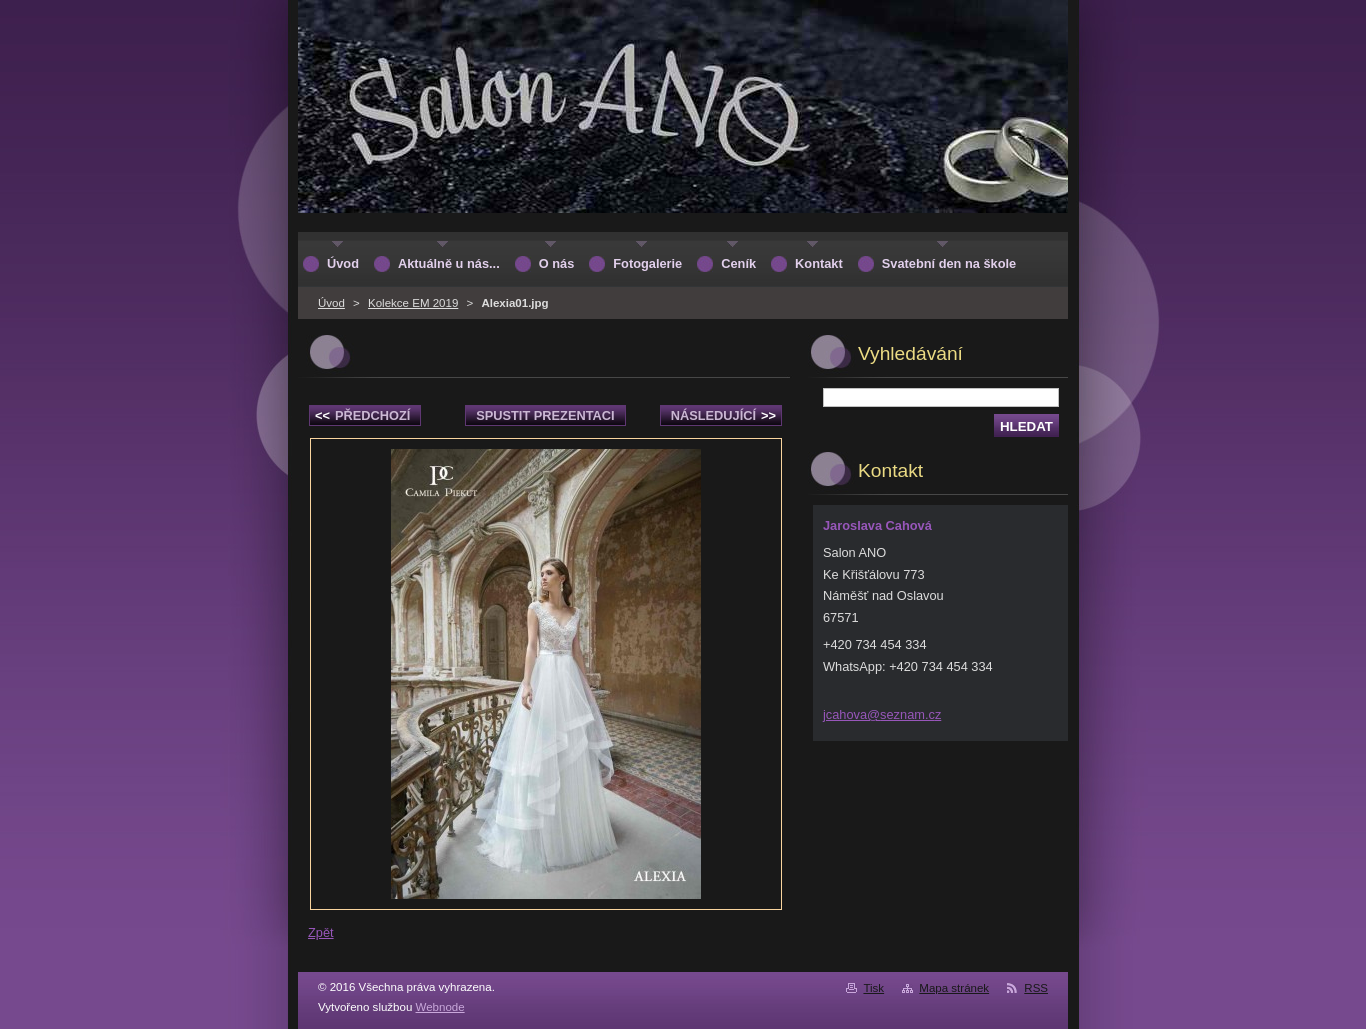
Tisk (873, 988)
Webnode (440, 1007)
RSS (1036, 988)
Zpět (321, 932)
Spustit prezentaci (545, 415)
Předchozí (362, 415)
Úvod (331, 303)
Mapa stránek (954, 988)
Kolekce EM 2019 (413, 303)
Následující (723, 415)
